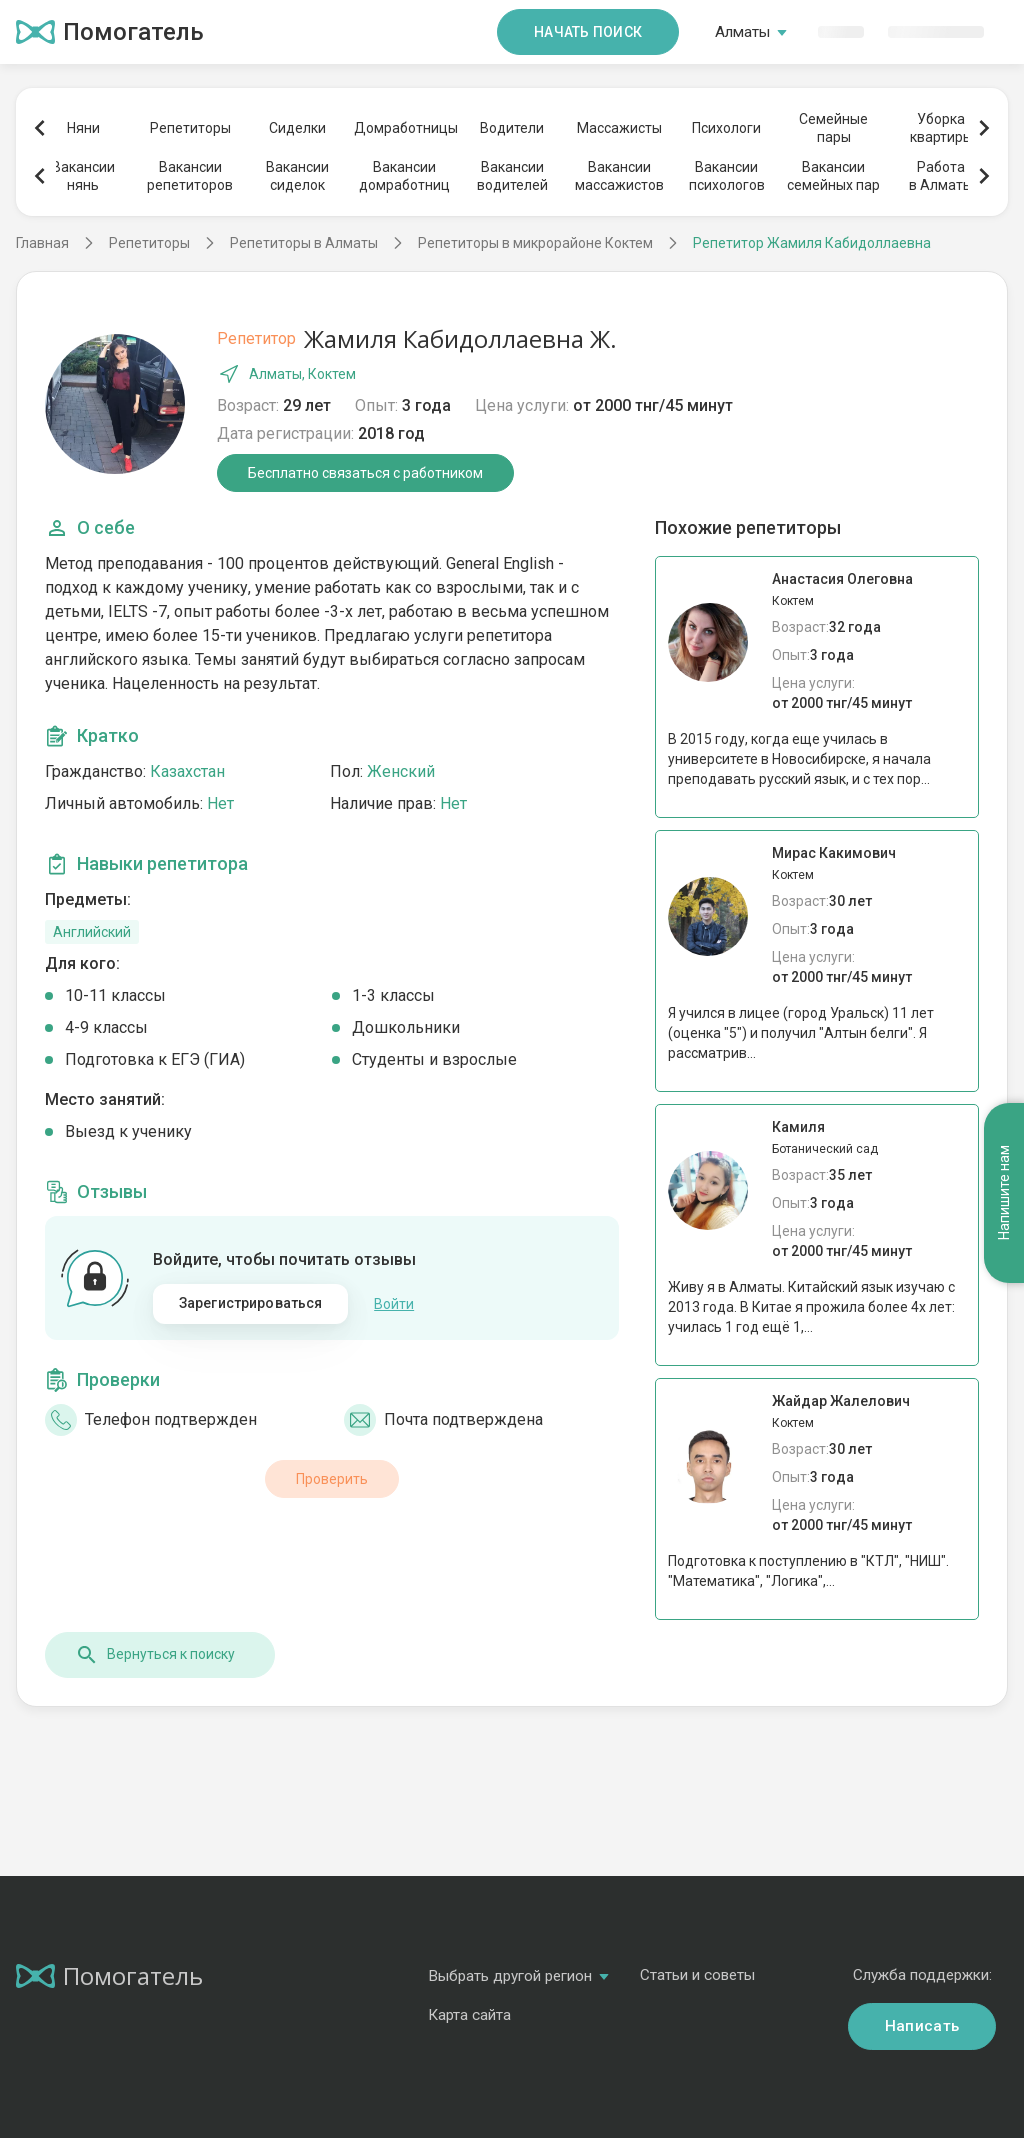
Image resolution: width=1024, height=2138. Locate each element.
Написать (922, 2026)
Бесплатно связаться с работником (365, 473)
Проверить (332, 1479)
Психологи (726, 128)
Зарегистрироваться (251, 1303)
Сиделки (297, 128)
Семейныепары (833, 128)
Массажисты (619, 128)
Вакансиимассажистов (619, 176)
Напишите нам (1004, 1192)
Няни (83, 128)
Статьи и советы (697, 1975)
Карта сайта (469, 2015)
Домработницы (405, 128)
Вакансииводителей (512, 176)
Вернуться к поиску (155, 1655)
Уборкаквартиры (941, 128)
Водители (512, 128)
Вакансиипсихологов (727, 176)
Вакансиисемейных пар (833, 176)
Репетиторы (190, 128)
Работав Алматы (941, 176)
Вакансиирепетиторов (190, 176)
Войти (394, 1304)
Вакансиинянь (83, 176)
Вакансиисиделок (297, 176)
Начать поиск (588, 32)
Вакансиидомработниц (404, 176)
